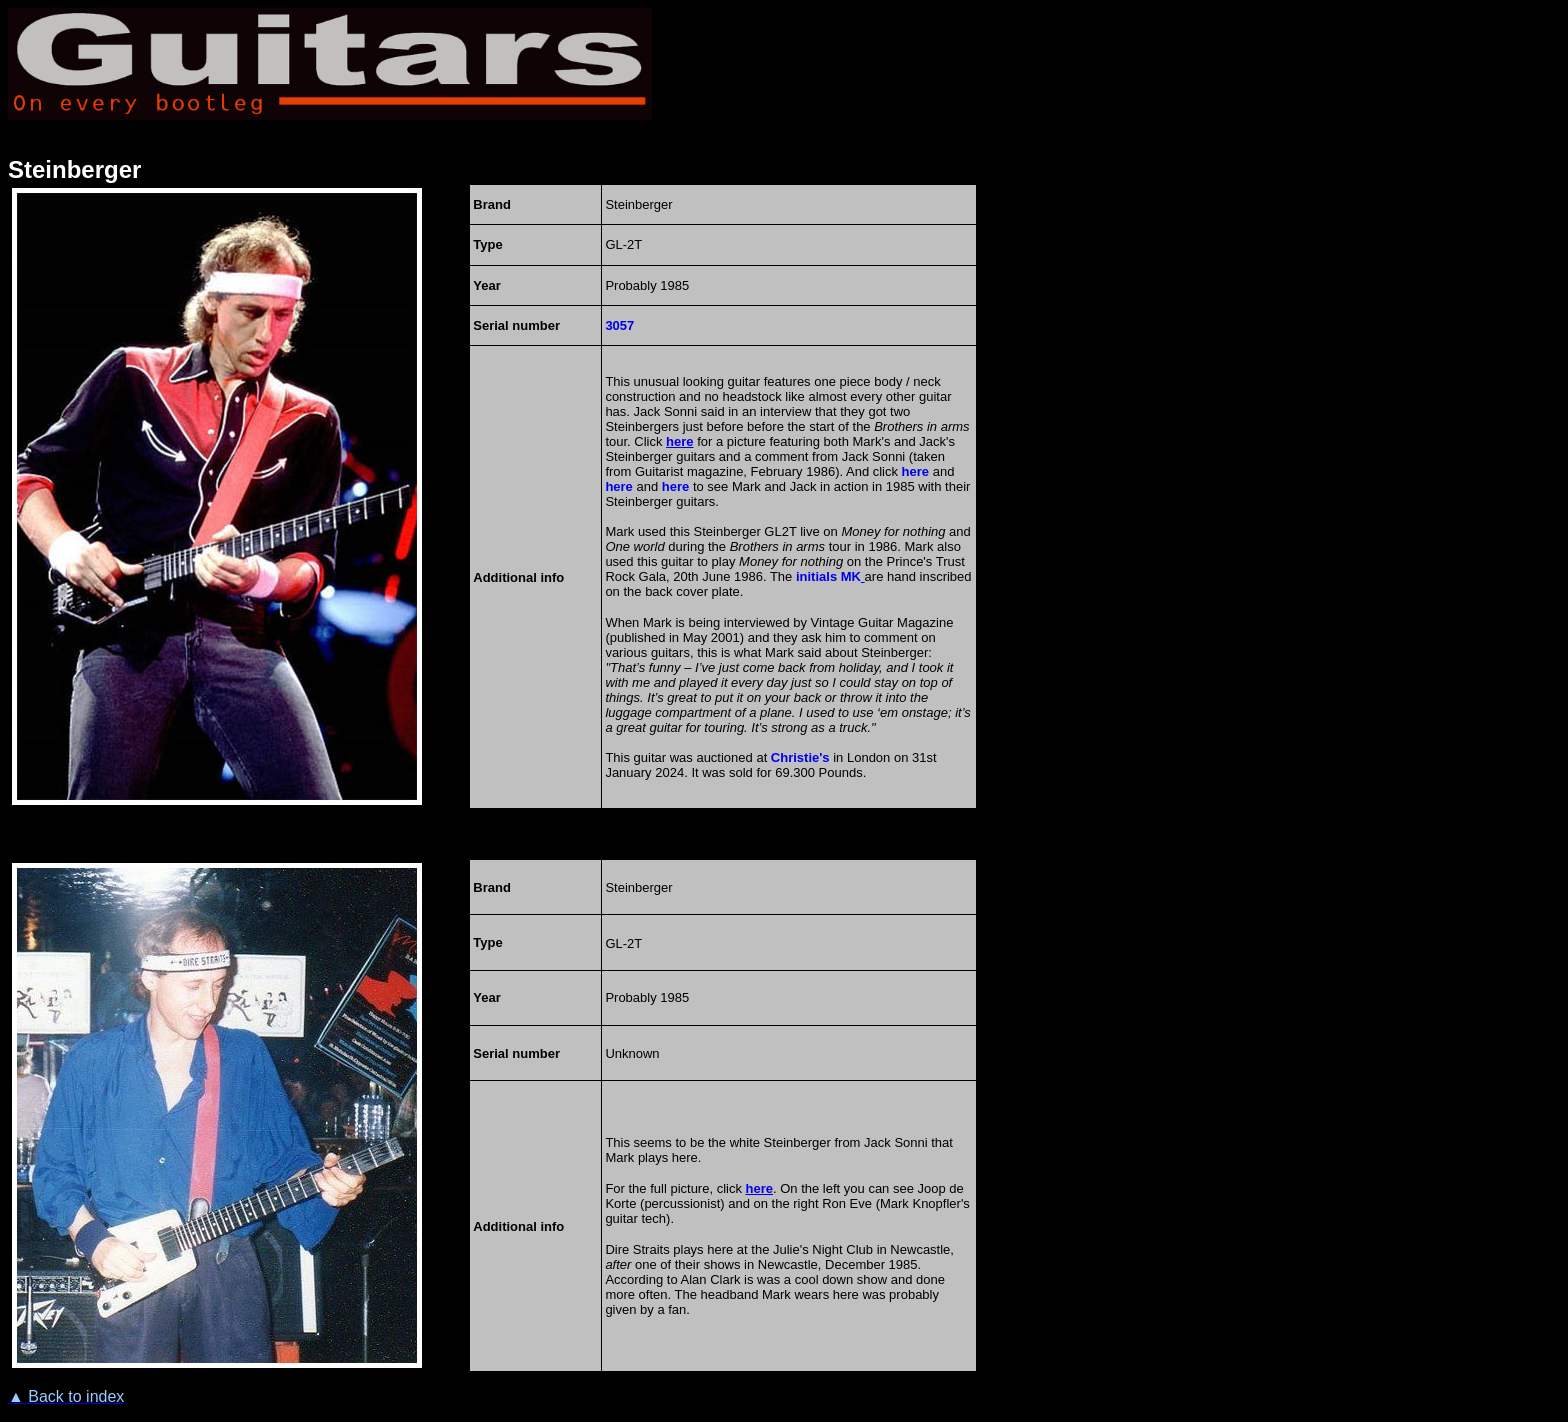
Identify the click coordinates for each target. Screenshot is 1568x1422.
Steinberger (74, 169)
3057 (619, 325)
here (915, 471)
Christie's (800, 757)
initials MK (828, 576)
